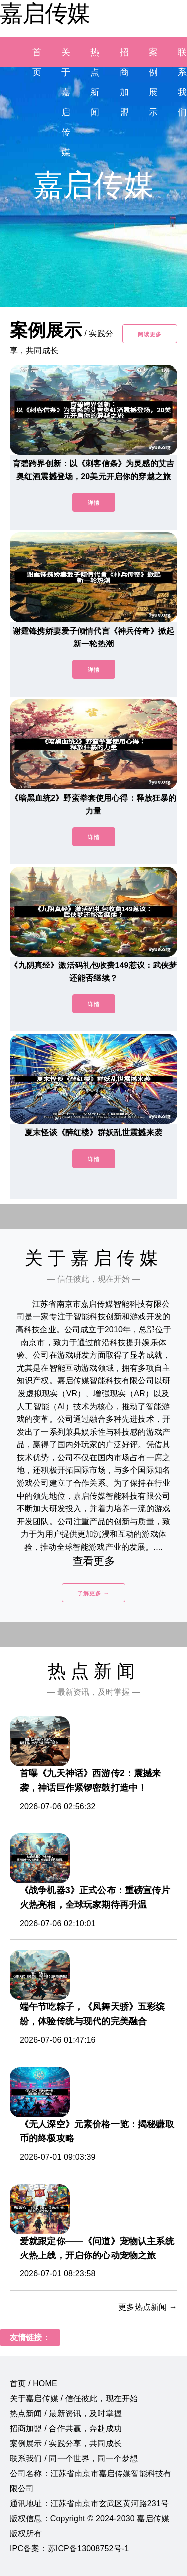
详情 (94, 503)
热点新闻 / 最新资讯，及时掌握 (66, 2413)
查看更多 (93, 1561)
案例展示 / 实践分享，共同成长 (66, 2443)
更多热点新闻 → (147, 2307)
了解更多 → (93, 1593)
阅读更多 (150, 334)
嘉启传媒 (45, 13)
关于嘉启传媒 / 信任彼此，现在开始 (74, 2398)
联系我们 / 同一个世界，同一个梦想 (74, 2458)
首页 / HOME (33, 2383)
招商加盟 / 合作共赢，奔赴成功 (66, 2428)
